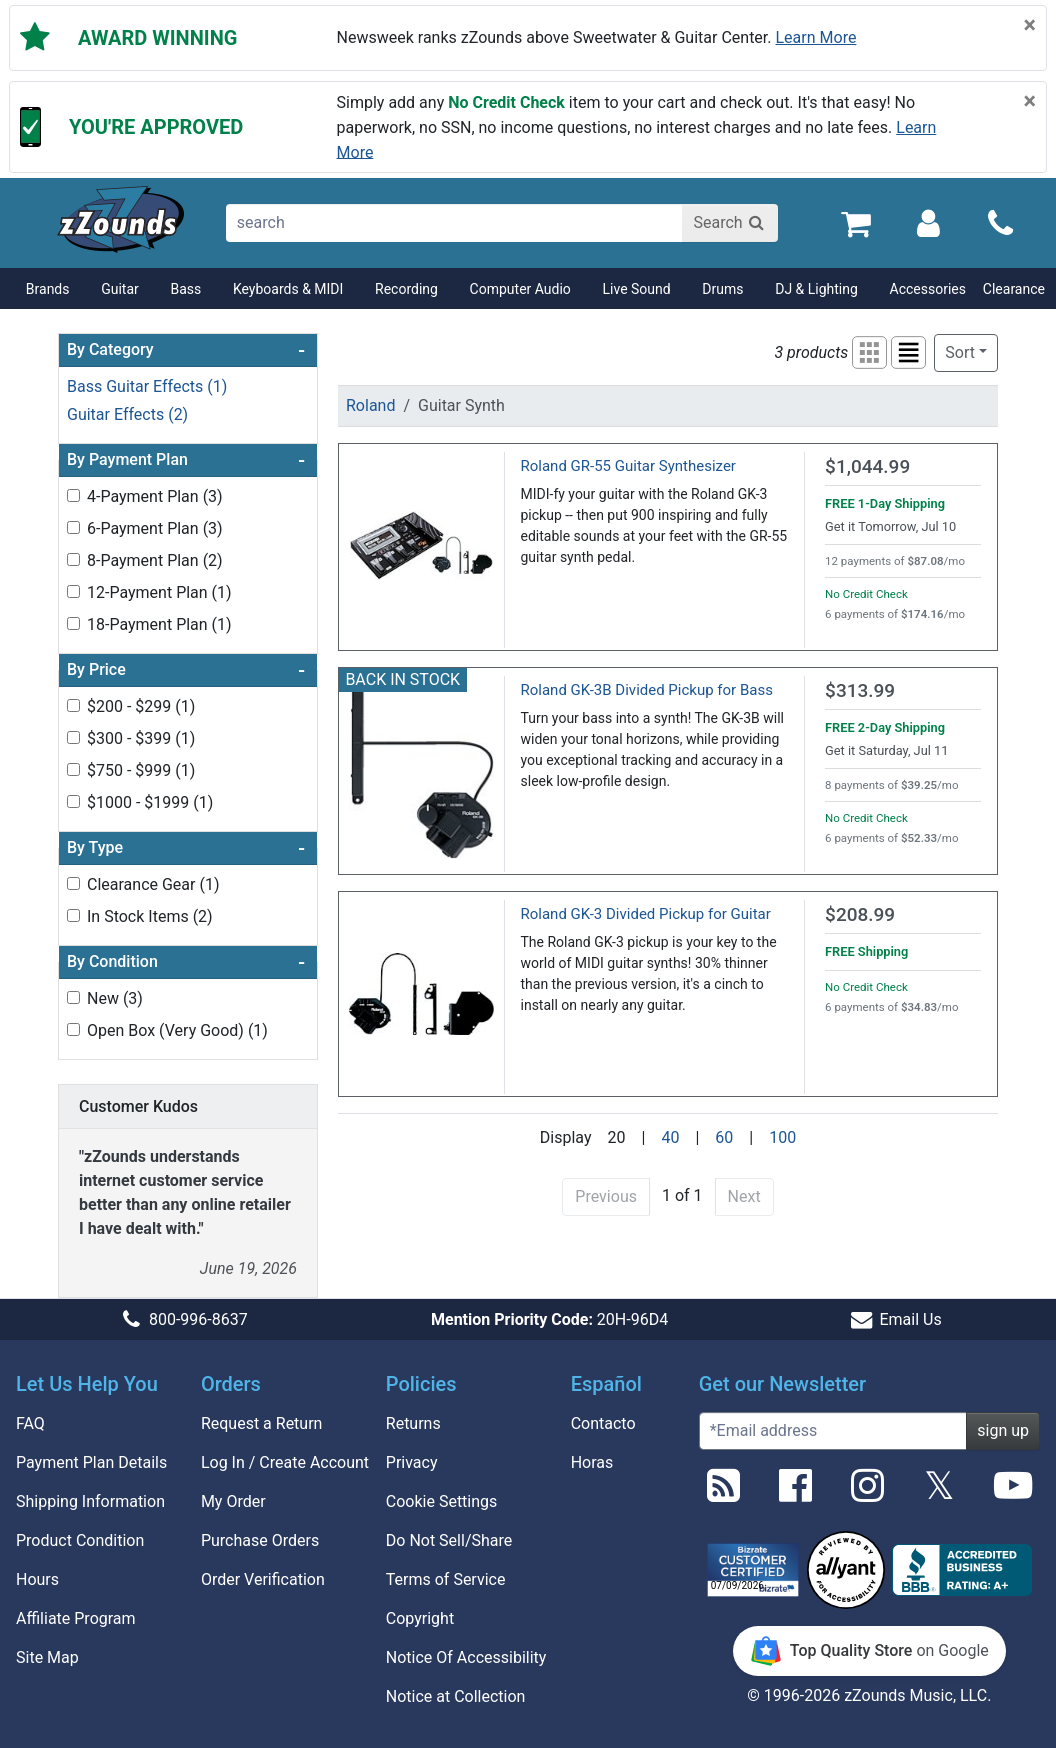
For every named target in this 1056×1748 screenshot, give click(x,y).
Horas (592, 1462)
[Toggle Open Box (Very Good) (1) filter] (73, 1029)
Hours (37, 1579)
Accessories (928, 289)
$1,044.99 (867, 466)
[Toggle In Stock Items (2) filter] (73, 915)
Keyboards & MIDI (288, 289)
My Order (233, 1501)
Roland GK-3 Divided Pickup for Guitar (646, 914)
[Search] (730, 223)
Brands (48, 289)
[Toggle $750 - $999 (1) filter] (73, 769)
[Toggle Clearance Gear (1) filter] (73, 883)
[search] (455, 223)
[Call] (1000, 223)
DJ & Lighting (816, 289)
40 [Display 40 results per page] (670, 1137)
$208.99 (860, 914)
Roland (370, 405)
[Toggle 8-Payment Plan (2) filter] (73, 559)
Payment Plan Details (91, 1462)
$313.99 (860, 690)
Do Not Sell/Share (449, 1540)
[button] (869, 352)
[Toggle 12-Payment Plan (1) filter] (73, 591)
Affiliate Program (76, 1618)
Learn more (816, 37)
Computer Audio (520, 289)
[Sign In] (927, 222)
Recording (406, 289)
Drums (722, 289)
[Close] (1029, 26)
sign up (1003, 1430)
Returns (413, 1423)
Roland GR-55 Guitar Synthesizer (628, 466)
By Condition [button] (186, 962)
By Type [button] (186, 848)
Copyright (420, 1618)
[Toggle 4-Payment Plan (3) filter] (73, 495)
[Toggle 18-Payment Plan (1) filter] (73, 623)
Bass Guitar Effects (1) (147, 386)
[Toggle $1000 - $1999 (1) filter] (73, 801)
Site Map (47, 1657)
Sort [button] (960, 352)
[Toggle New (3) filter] (73, 997)
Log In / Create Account (285, 1462)
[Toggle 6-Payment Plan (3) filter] (73, 527)
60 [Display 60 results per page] (724, 1137)
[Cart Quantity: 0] (856, 222)
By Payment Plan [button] (186, 460)
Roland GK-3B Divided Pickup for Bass (647, 690)
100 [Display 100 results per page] (782, 1137)
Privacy (412, 1462)
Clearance (1014, 289)
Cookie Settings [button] (442, 1501)
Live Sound (637, 289)
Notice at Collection (456, 1696)
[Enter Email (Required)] (833, 1431)
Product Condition (80, 1540)
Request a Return (262, 1423)
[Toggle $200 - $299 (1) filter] (73, 705)
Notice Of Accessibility (466, 1657)
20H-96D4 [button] (549, 1319)
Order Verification (263, 1579)
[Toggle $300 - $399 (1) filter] (73, 737)
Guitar (120, 289)
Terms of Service (446, 1579)
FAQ (30, 1423)
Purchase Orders (260, 1540)
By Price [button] (186, 670)
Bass (185, 289)
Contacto (603, 1423)
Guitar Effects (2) (127, 414)
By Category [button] (186, 350)
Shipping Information (90, 1501)
